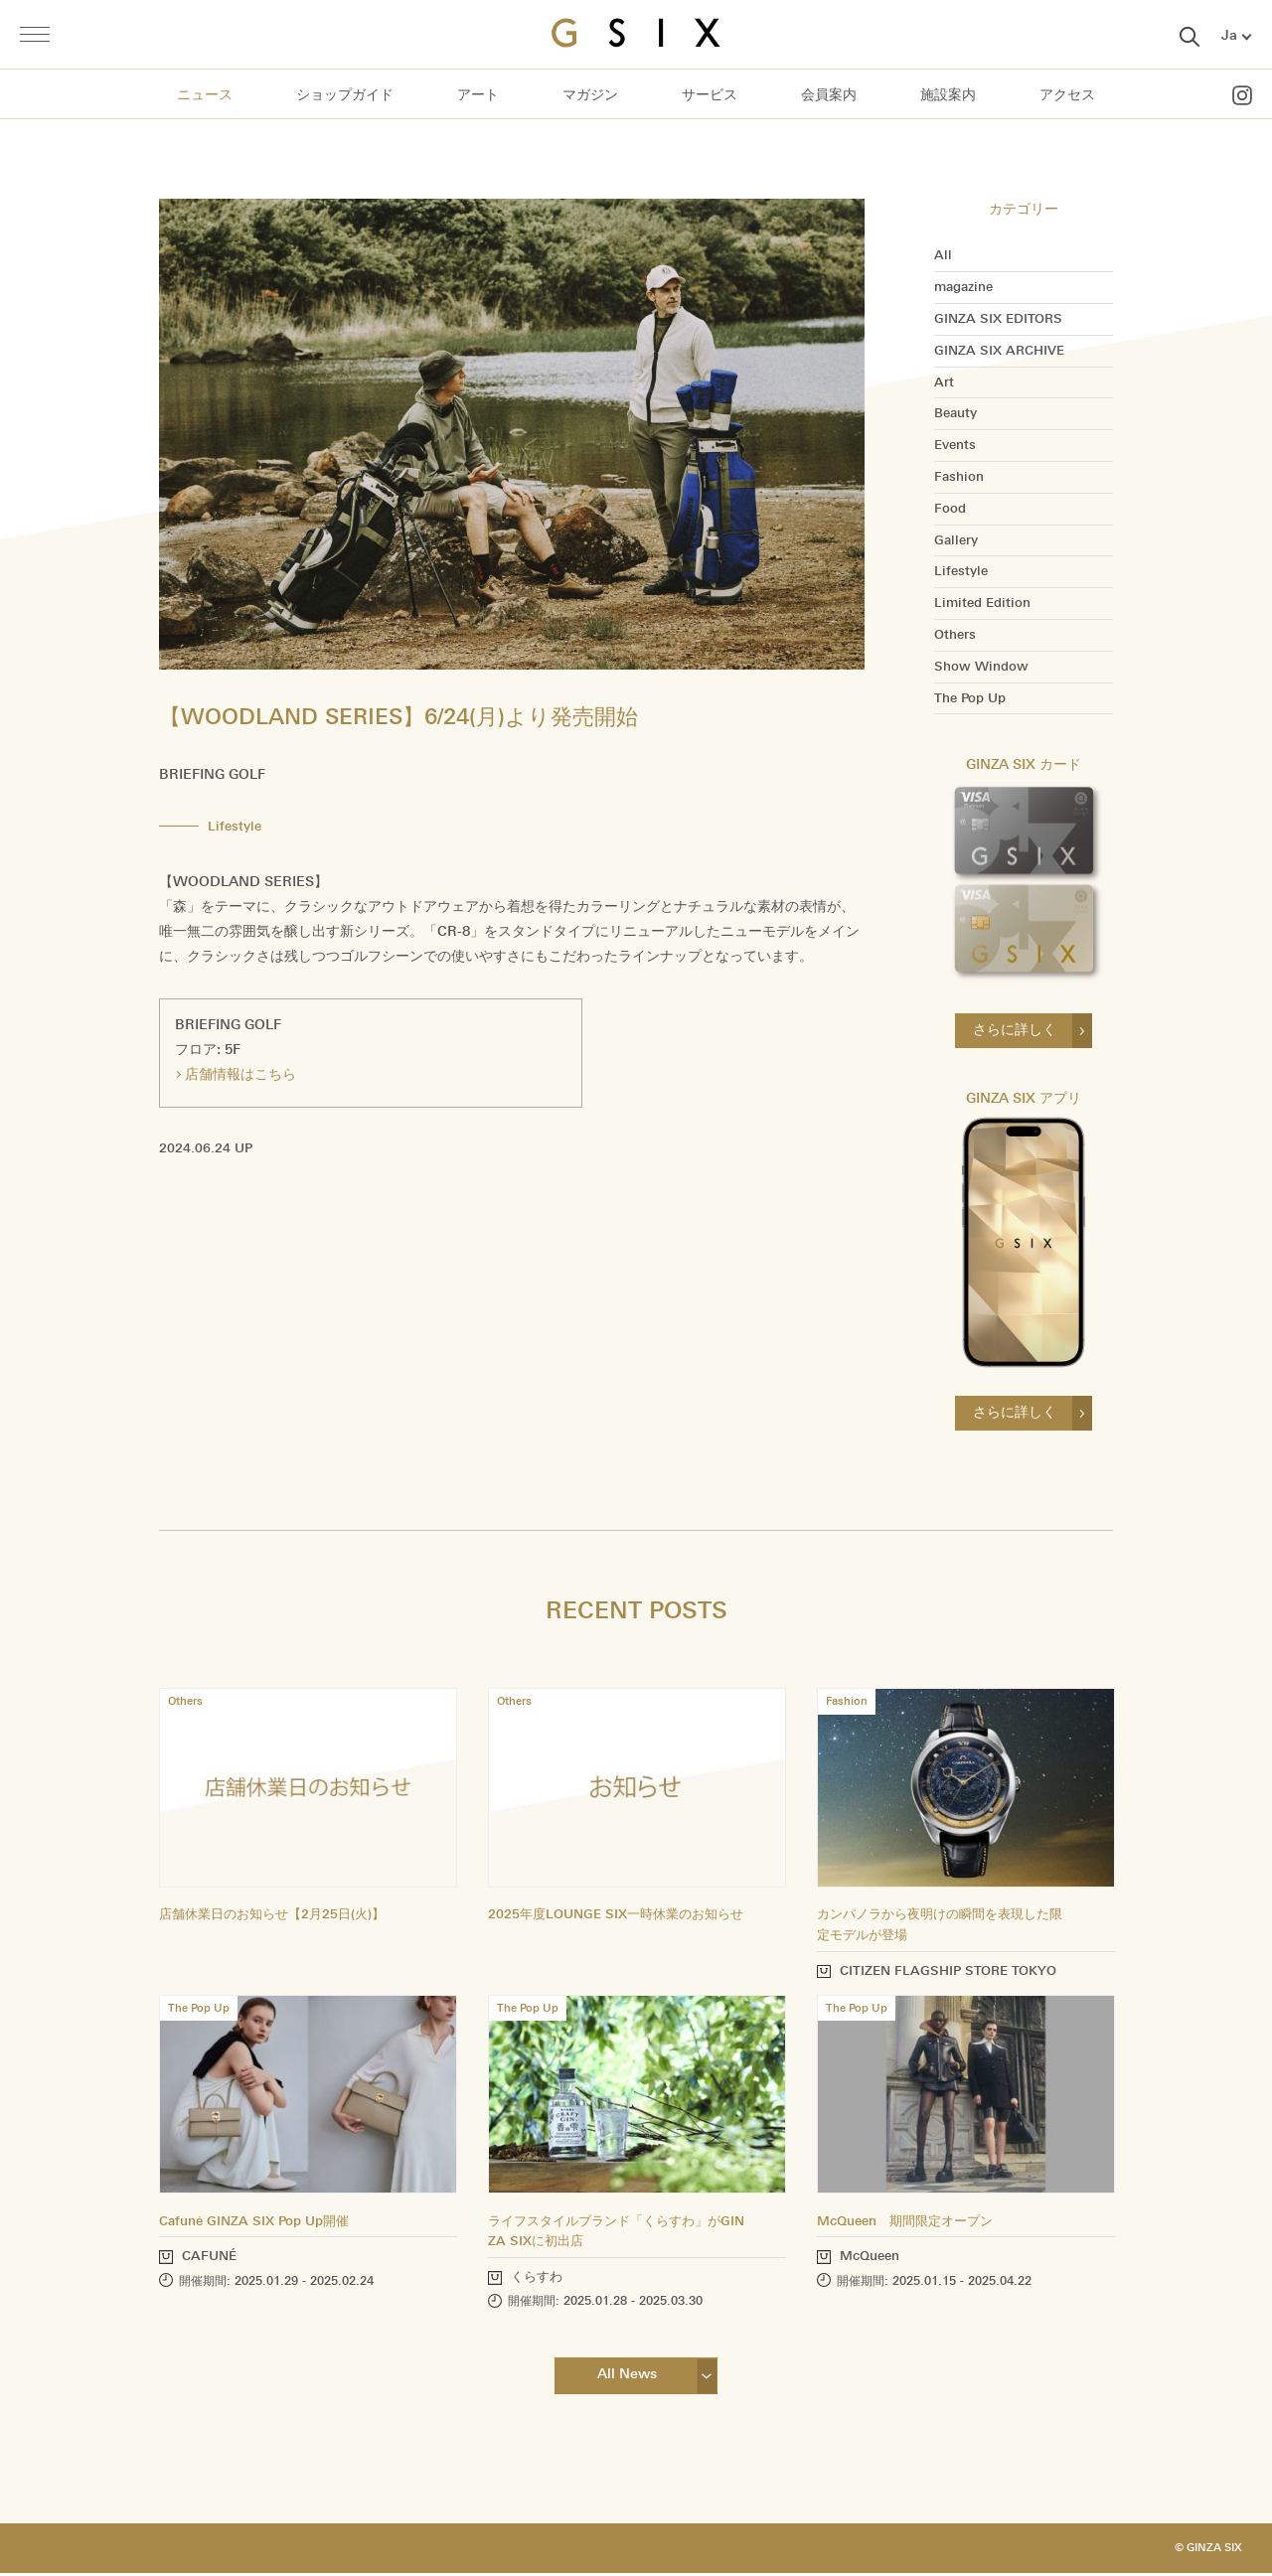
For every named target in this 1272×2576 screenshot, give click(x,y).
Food (950, 509)
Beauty (955, 413)
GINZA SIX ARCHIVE (999, 351)
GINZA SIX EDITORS (998, 319)
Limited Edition (982, 603)
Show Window (981, 667)
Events (955, 445)
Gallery (956, 540)
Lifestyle (961, 571)
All (943, 255)
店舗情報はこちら (240, 1074)
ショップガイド (345, 94)
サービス (709, 94)
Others (955, 635)
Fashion (959, 477)
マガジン (590, 94)
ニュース (205, 94)
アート (478, 94)
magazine (963, 287)
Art (944, 382)
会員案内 (829, 94)
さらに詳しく (1014, 1029)
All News (626, 2376)
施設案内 (948, 94)
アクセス (1067, 94)
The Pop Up (970, 698)
